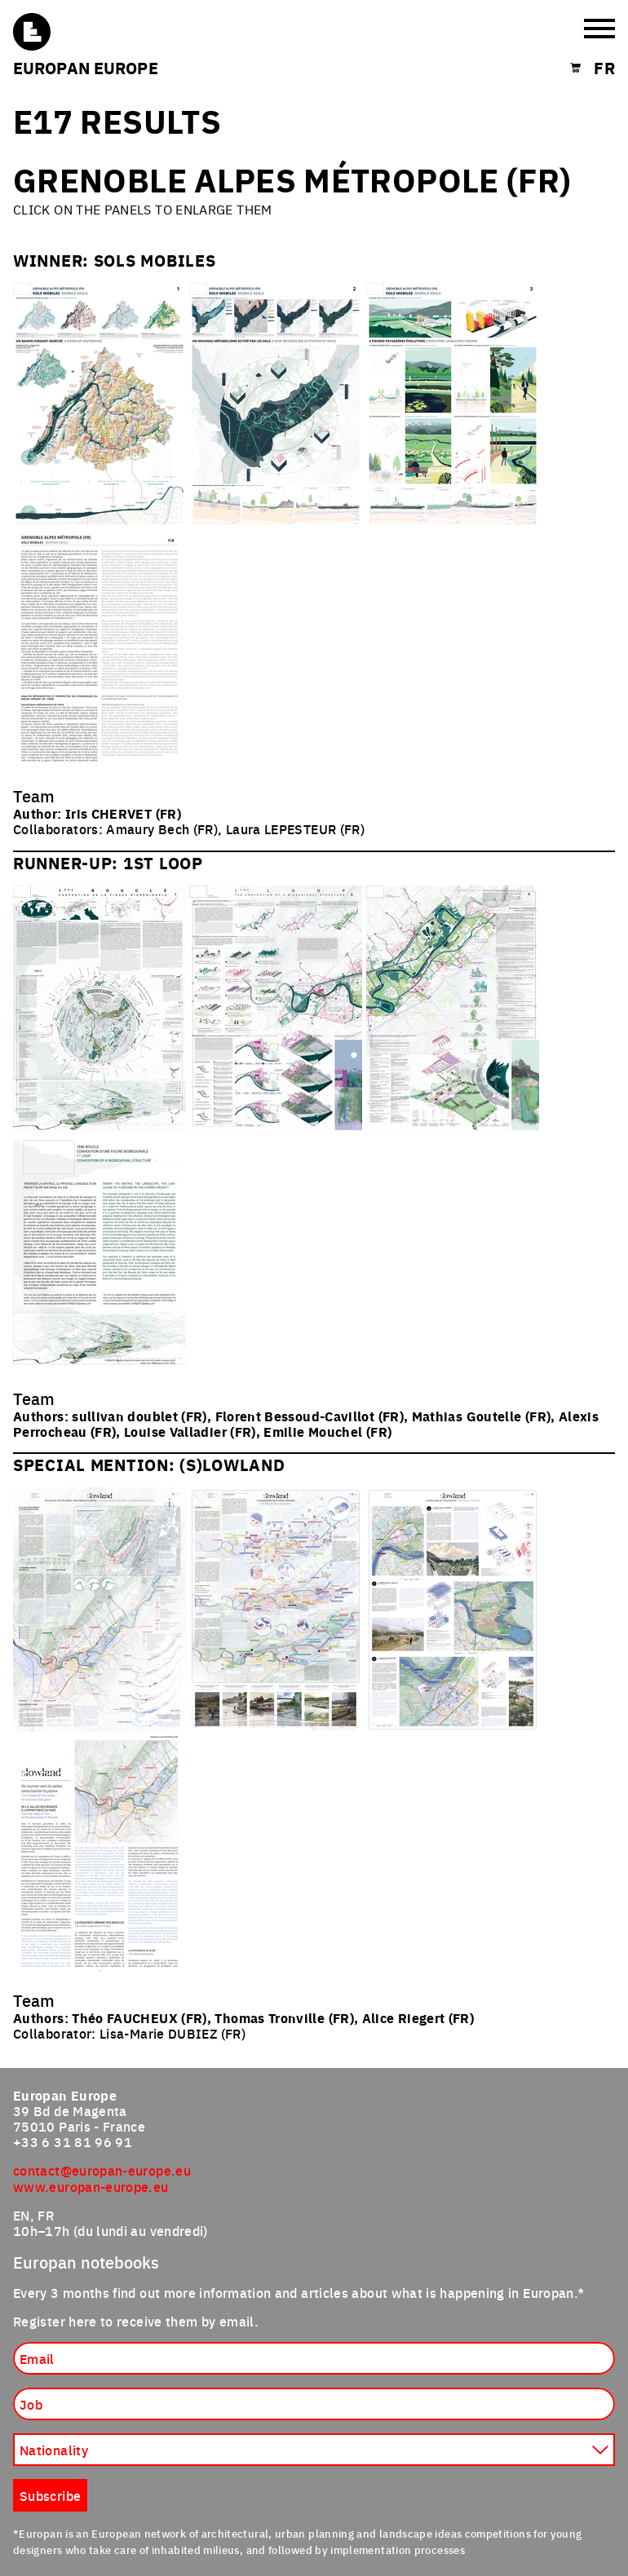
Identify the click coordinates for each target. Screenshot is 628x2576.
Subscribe (50, 2495)
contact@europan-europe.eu (102, 2170)
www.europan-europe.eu (91, 2186)
